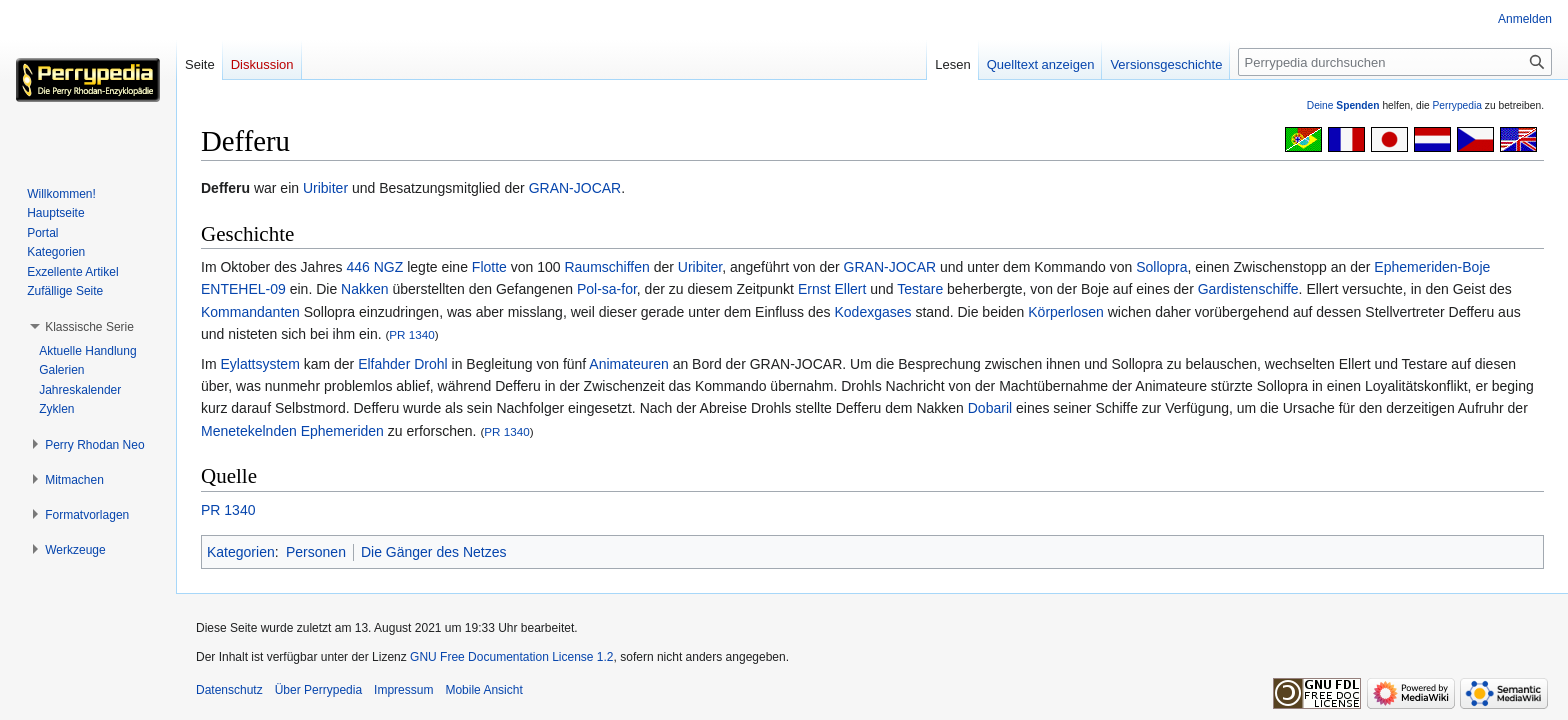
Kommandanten (250, 312)
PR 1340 (411, 334)
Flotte (489, 267)
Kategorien (241, 552)
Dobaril (990, 408)
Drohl (430, 364)
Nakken (364, 289)
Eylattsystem (259, 364)
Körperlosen (1066, 312)
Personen (316, 552)
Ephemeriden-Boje (1432, 267)
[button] (89, 327)
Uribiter (325, 188)
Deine (1343, 105)
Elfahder (384, 364)
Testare (920, 289)
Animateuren (628, 364)
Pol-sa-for (607, 289)
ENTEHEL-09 (243, 289)
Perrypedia (1457, 105)
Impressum (403, 690)
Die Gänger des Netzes (434, 552)
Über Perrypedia (318, 690)
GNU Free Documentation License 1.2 (511, 657)
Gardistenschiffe (1248, 289)
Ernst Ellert (832, 289)
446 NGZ (375, 267)
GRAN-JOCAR (575, 188)
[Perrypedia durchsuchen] (1395, 62)
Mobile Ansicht (483, 690)
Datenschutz (229, 690)
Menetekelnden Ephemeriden (292, 431)
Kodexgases (872, 312)
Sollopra (1161, 267)
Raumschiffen (606, 267)
